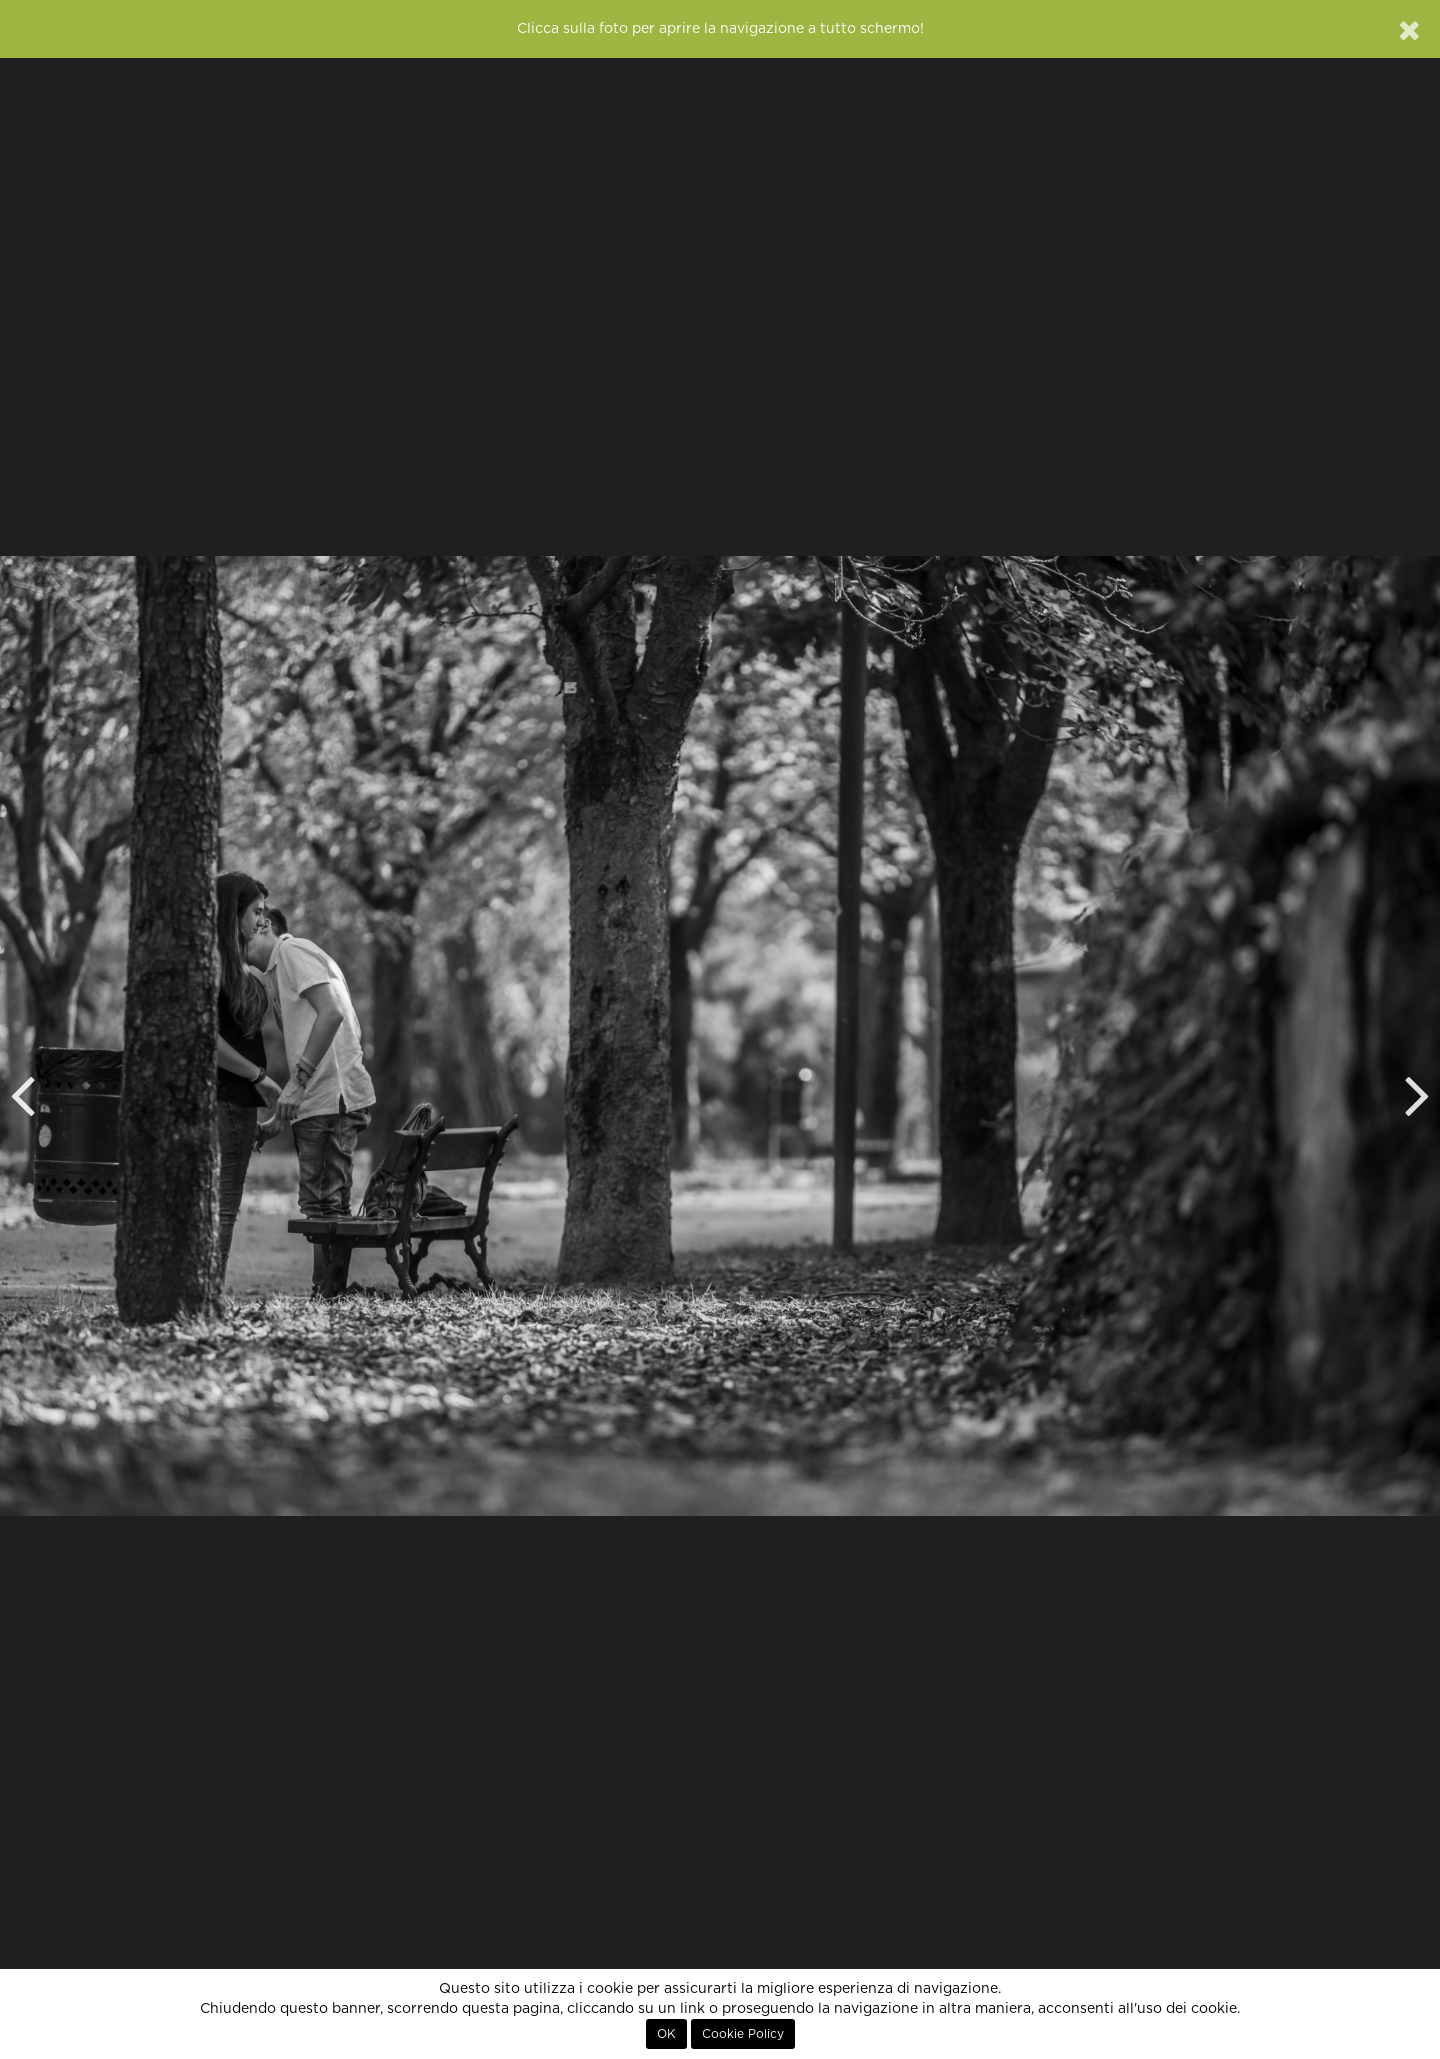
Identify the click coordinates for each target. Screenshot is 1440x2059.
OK (666, 2034)
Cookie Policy (743, 2034)
